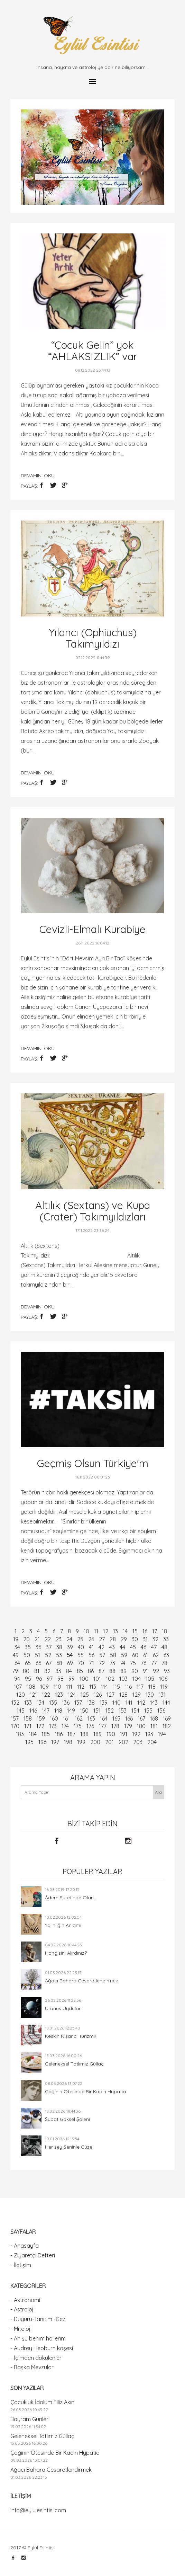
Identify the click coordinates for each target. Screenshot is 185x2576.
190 (111, 1734)
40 (81, 1647)
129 (136, 1694)
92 (156, 1671)
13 (115, 1631)
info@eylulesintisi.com (38, 2510)
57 (102, 1655)
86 (91, 1671)
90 (134, 1671)
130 (150, 1694)
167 (141, 1718)
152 (109, 1710)
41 (91, 1647)
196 (42, 1742)
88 (112, 1671)
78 (164, 1663)
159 (41, 1718)
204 (152, 1742)
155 (148, 1710)
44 (122, 1647)
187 (71, 1734)
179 (128, 1726)
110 (57, 1686)
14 (125, 1631)
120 (20, 1694)
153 (123, 1710)
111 (69, 1686)
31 (145, 1639)
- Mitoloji (20, 2328)
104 (136, 1678)
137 (78, 1702)
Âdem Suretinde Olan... (71, 1897)
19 (15, 1639)
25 (80, 1639)
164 (104, 1718)
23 (59, 1639)
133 (28, 1702)
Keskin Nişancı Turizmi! (70, 2036)
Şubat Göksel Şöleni (67, 2119)
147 (45, 1710)
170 (15, 1726)
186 (59, 1734)
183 (20, 1734)
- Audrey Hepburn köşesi (41, 2348)
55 (80, 1655)
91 (145, 1671)
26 (91, 1639)
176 (90, 1726)
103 (123, 1678)
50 (27, 1655)
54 (70, 1655)
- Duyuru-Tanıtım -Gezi (38, 2319)
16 (144, 1631)
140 (116, 1702)
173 (53, 1726)
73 (112, 1663)
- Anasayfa (24, 2245)
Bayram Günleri (29, 2419)
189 (97, 1734)
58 (113, 1655)
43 (112, 1647)
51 (37, 1655)
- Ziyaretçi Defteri (32, 2255)
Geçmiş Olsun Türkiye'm (92, 1463)
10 (86, 1631)
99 (71, 1678)
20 (26, 1639)
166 (129, 1718)
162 (79, 1718)
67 (49, 1663)
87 (101, 1671)
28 (113, 1639)
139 (104, 1702)
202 (123, 1742)
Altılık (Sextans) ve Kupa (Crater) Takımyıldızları (92, 1211)
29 (124, 1639)
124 (72, 1694)
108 (31, 1686)
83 (58, 1671)
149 (71, 1710)
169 (167, 1718)
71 (91, 1663)
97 (50, 1678)
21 (37, 1639)
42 (101, 1647)
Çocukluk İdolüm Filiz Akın (42, 2402)
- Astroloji (22, 2309)
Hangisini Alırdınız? (66, 1953)
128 (123, 1694)
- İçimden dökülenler (36, 2357)
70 (81, 1663)
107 (18, 1686)
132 (15, 1702)
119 (164, 1686)
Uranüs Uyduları (63, 2008)
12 (105, 1631)
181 (154, 1726)
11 (96, 1631)
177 (103, 1726)
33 (166, 1639)
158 (28, 1718)
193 (149, 1734)
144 (166, 1702)
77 (154, 1663)
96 (39, 1678)
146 (33, 1710)
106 (163, 1678)
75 (133, 1663)
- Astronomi (25, 2300)
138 (91, 1702)
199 (81, 1742)
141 (129, 1702)
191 (123, 1734)
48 (164, 1647)
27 (102, 1639)
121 (33, 1694)
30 (135, 1639)
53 (59, 1655)
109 (44, 1686)
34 (17, 1647)
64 (17, 1663)
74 (122, 1663)
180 (141, 1726)
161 (66, 1718)
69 (70, 1663)
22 (48, 1639)
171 (27, 1726)
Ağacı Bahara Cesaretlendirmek (81, 1981)
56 (91, 1655)
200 (95, 1742)
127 (110, 1694)
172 (40, 1726)
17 (154, 1631)
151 (97, 1710)
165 (116, 1718)
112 (80, 1686)
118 (152, 1686)
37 (49, 1647)
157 (15, 1718)
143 (154, 1702)
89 (123, 1671)
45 (133, 1647)
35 (28, 1647)
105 (150, 1678)
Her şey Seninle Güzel (69, 2147)
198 (68, 1742)
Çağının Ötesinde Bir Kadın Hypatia (85, 2091)
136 (66, 1702)
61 (145, 1655)
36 (38, 1647)
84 (69, 1671)
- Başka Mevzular (32, 2367)
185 (45, 1734)
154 (135, 1710)
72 (102, 1663)
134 (40, 1702)
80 (26, 1671)
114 (104, 1686)
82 (47, 1671)
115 (116, 1686)
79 (15, 1671)
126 (98, 1694)
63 (166, 1655)
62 (156, 1655)
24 (69, 1639)
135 (53, 1702)
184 (33, 1734)
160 (54, 1718)
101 (97, 1678)
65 (28, 1663)
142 (141, 1702)
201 (109, 1742)
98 (60, 1678)
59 (124, 1655)
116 (128, 1686)
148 (58, 1710)
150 (84, 1710)
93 (167, 1671)
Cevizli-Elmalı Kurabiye (92, 929)
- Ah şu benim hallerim (38, 2338)
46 (143, 1647)
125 (85, 1694)
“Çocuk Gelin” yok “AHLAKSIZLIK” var (92, 350)
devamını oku (38, 475)
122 (46, 1694)
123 (59, 1694)
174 (65, 1726)
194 (162, 1734)
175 (78, 1726)
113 (92, 1686)
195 (29, 1742)
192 (136, 1734)
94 (17, 1678)
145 (21, 1710)
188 (84, 1734)
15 (135, 1631)
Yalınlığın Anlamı (63, 1925)
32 (155, 1639)
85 (80, 1671)
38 (59, 1647)
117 (140, 1686)
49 (16, 1655)
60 (135, 1655)
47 (154, 1647)
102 (110, 1678)
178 (115, 1726)
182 (167, 1726)
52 (48, 1655)
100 (84, 1678)
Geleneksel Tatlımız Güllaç (74, 2064)
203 (137, 1742)
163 (91, 1718)
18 (164, 1631)
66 (38, 1663)
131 (162, 1694)
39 (70, 1647)
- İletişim (20, 2265)
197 (55, 1742)
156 (161, 1710)
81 (36, 1671)
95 (28, 1678)
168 (154, 1718)
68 (59, 1663)
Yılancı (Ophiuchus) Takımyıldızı (93, 638)
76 (143, 1663)
